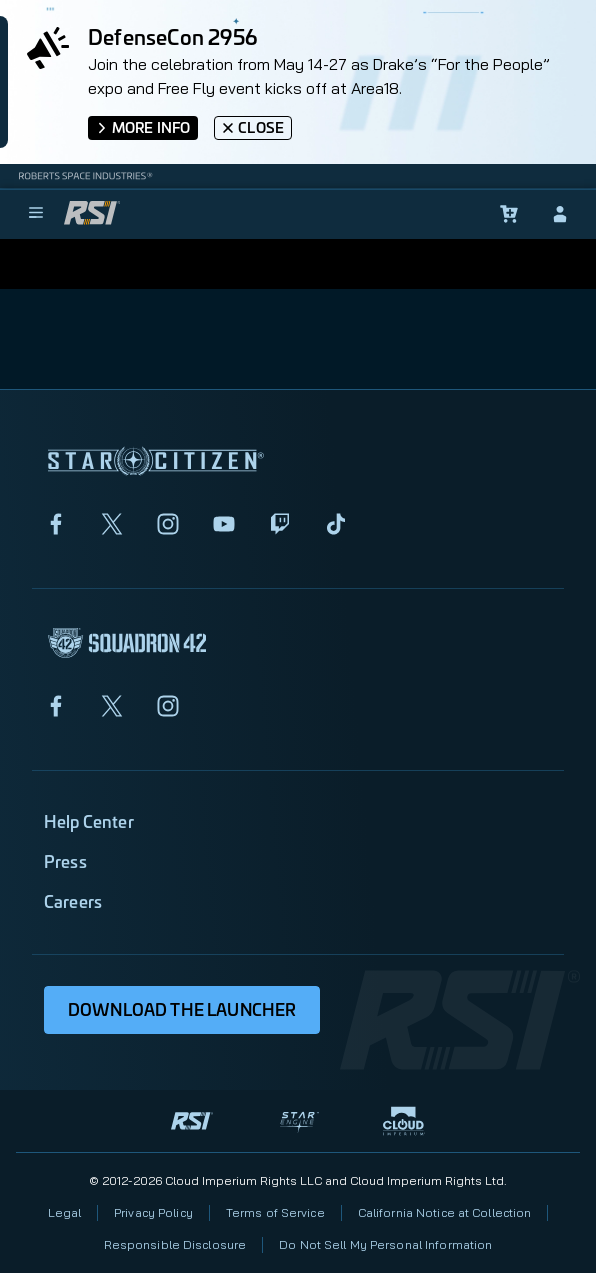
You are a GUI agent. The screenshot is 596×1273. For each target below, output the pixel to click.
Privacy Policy (153, 1212)
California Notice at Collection (445, 1212)
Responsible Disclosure (175, 1244)
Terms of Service (275, 1212)
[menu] (36, 214)
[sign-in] (560, 214)
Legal (65, 1212)
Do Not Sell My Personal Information (385, 1244)
